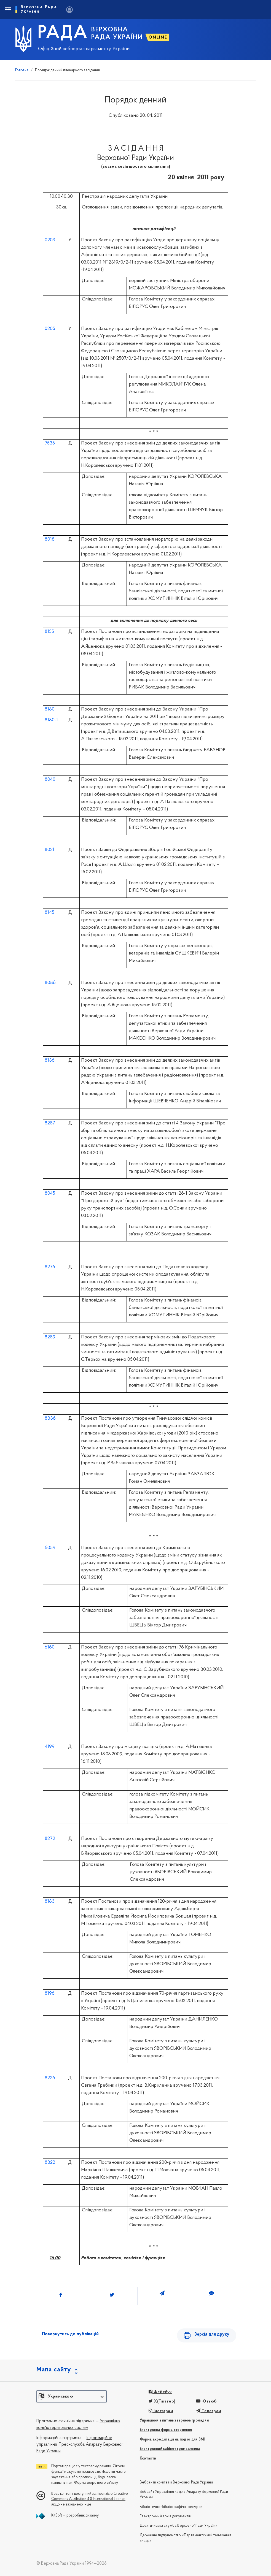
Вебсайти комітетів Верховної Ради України (176, 2482)
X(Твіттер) (162, 2401)
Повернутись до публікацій (70, 2334)
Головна (21, 70)
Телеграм (208, 2411)
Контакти (148, 2458)
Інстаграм (161, 2411)
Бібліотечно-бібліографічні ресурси (171, 2507)
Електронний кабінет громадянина (170, 2449)
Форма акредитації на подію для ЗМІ (172, 2439)
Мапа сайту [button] (53, 2369)
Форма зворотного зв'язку (96, 2483)
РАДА (62, 33)
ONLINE (158, 37)
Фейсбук (160, 2392)
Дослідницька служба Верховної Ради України (179, 2526)
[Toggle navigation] (7, 9)
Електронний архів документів (165, 2516)
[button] (71, 2396)
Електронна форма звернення (166, 2430)
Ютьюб (206, 2401)
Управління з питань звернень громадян (174, 2420)
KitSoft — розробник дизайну (75, 2515)
